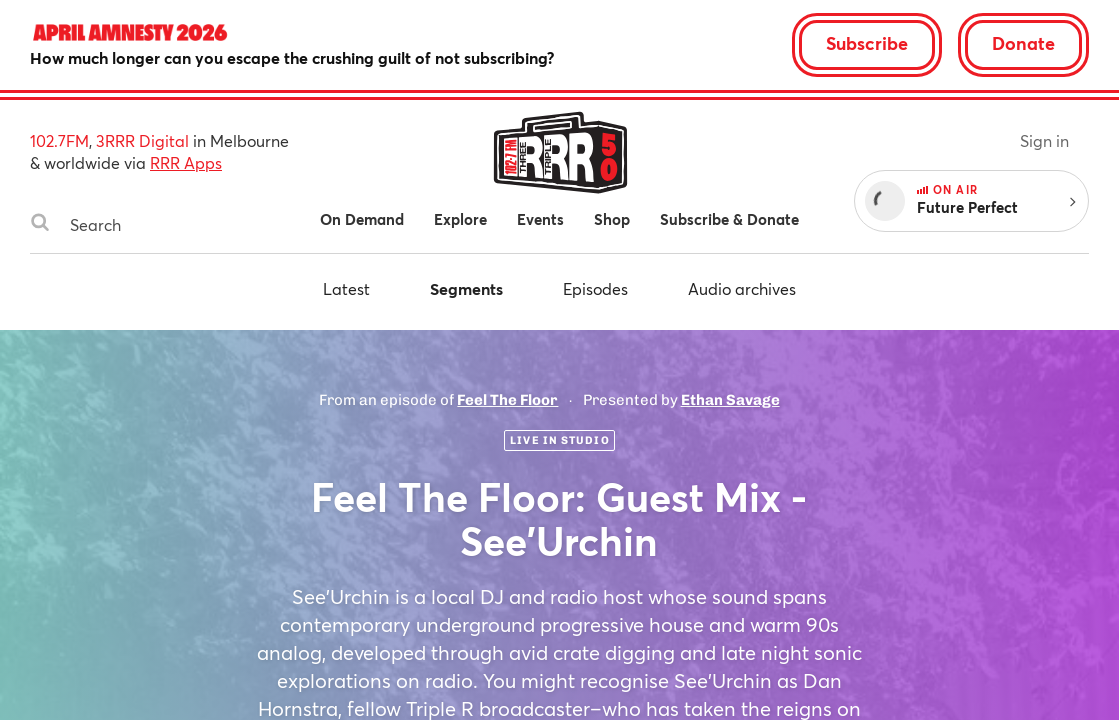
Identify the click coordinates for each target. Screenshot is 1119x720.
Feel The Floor (507, 400)
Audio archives (742, 288)
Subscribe (867, 43)
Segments (466, 288)
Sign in (1044, 140)
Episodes (595, 288)
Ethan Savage (730, 400)
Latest (346, 288)
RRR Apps (186, 162)
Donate (1023, 43)
